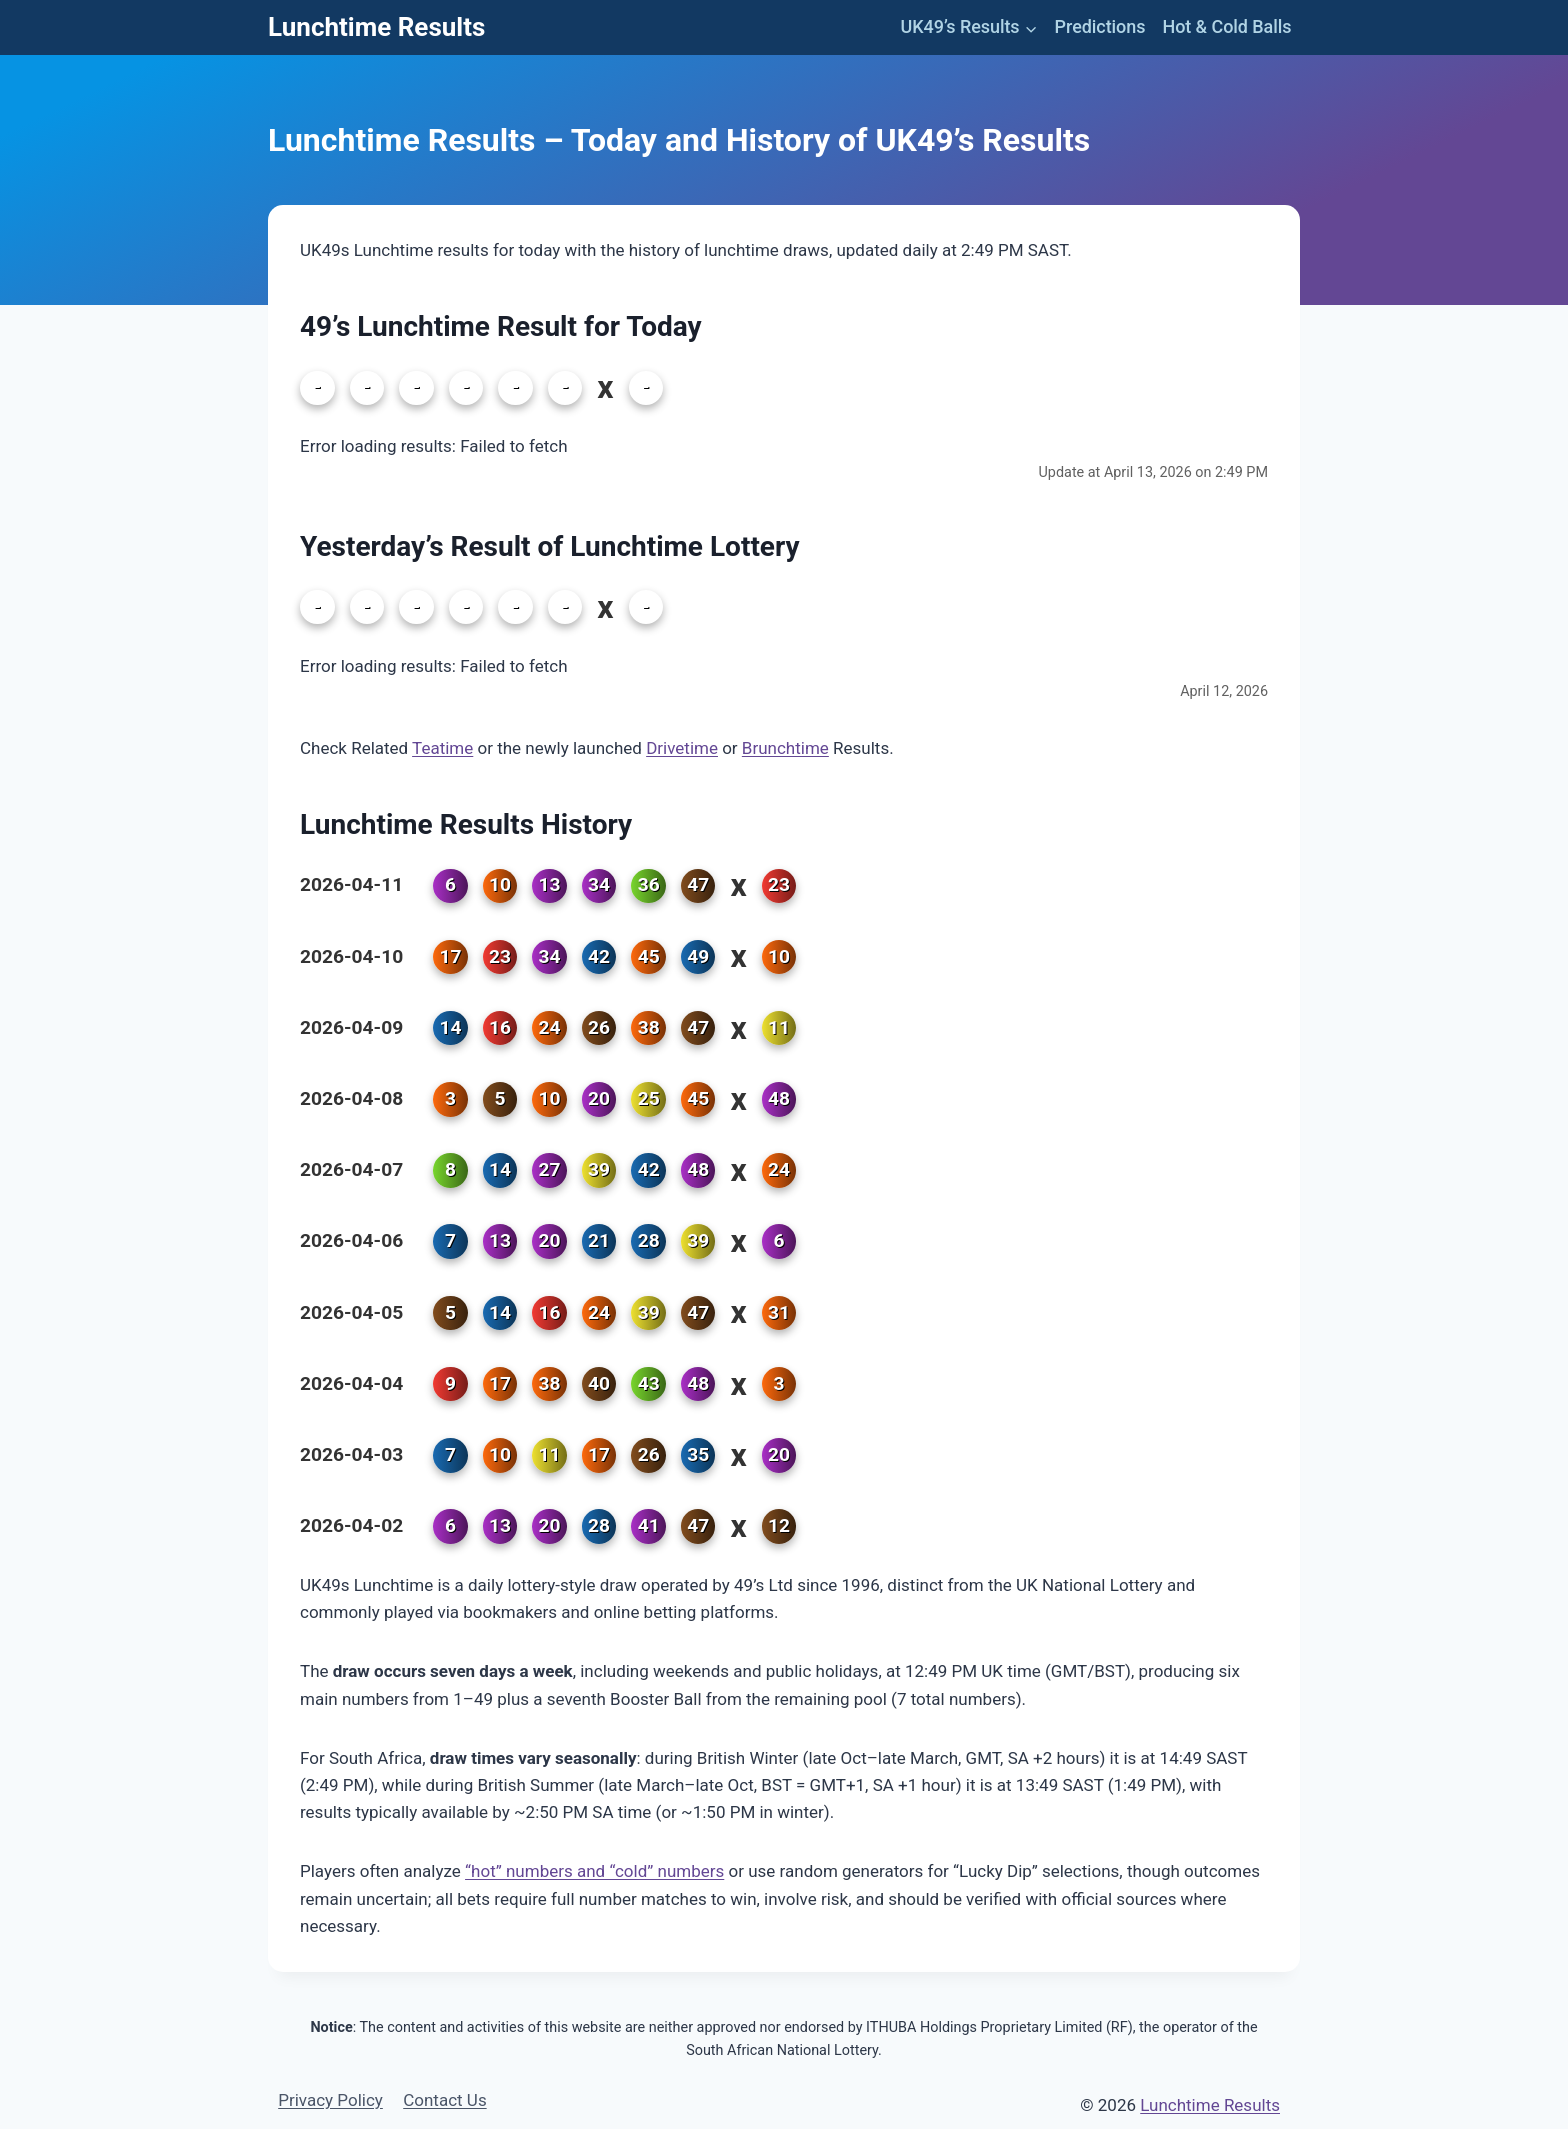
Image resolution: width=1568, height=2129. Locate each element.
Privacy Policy (330, 2100)
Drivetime (682, 748)
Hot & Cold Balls (1226, 26)
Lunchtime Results (1210, 2105)
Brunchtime (785, 748)
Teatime (442, 748)
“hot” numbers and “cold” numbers (594, 1871)
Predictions (1100, 26)
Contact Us (444, 2100)
